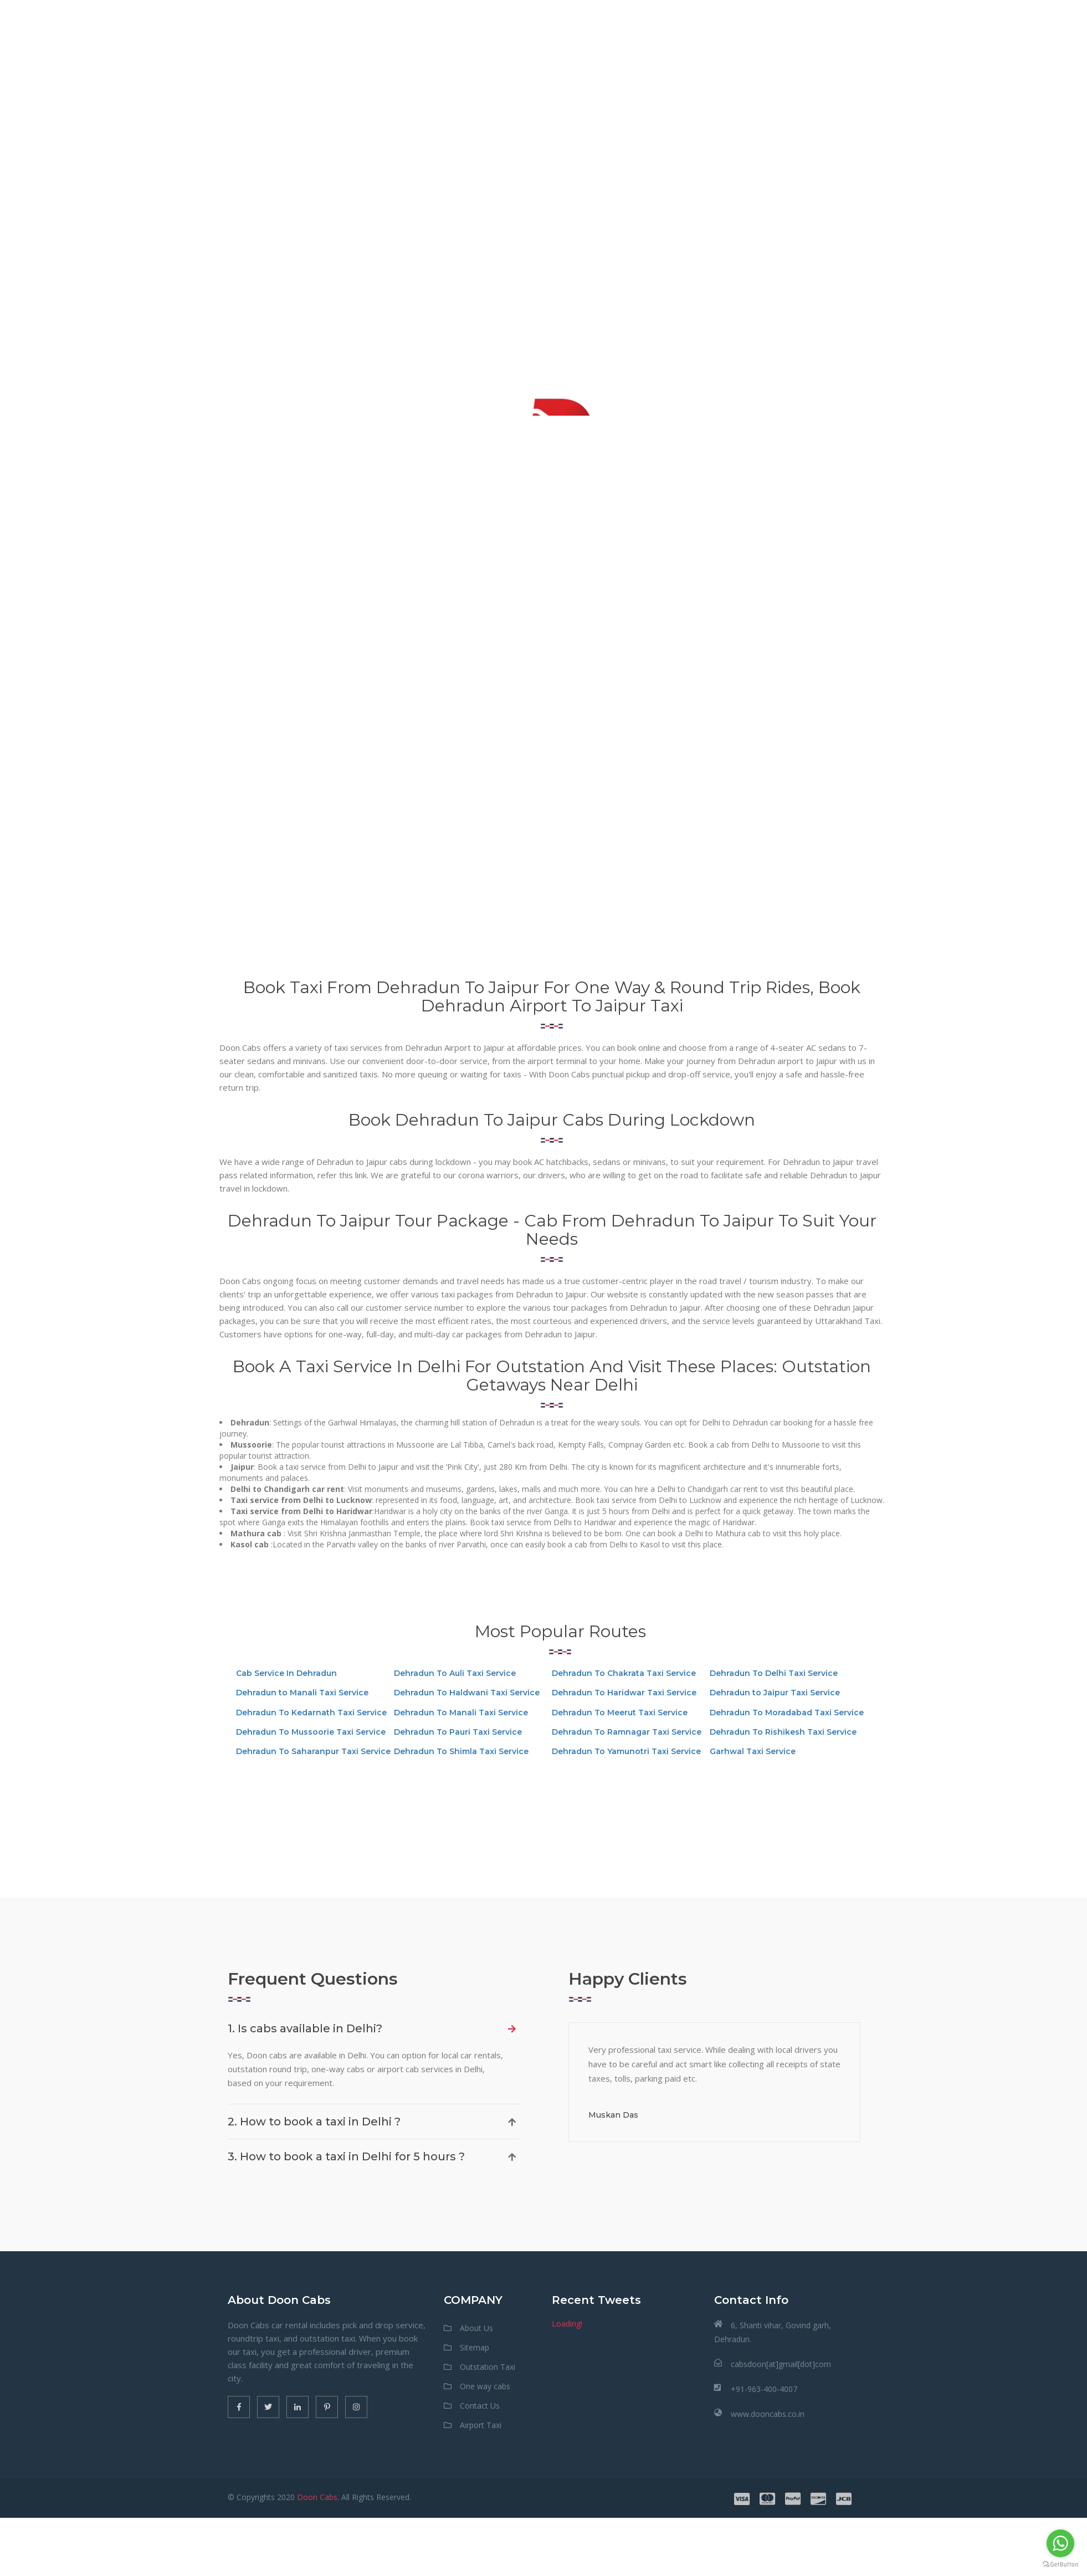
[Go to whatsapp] (1060, 2543)
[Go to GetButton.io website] (1060, 2564)
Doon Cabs (317, 2497)
